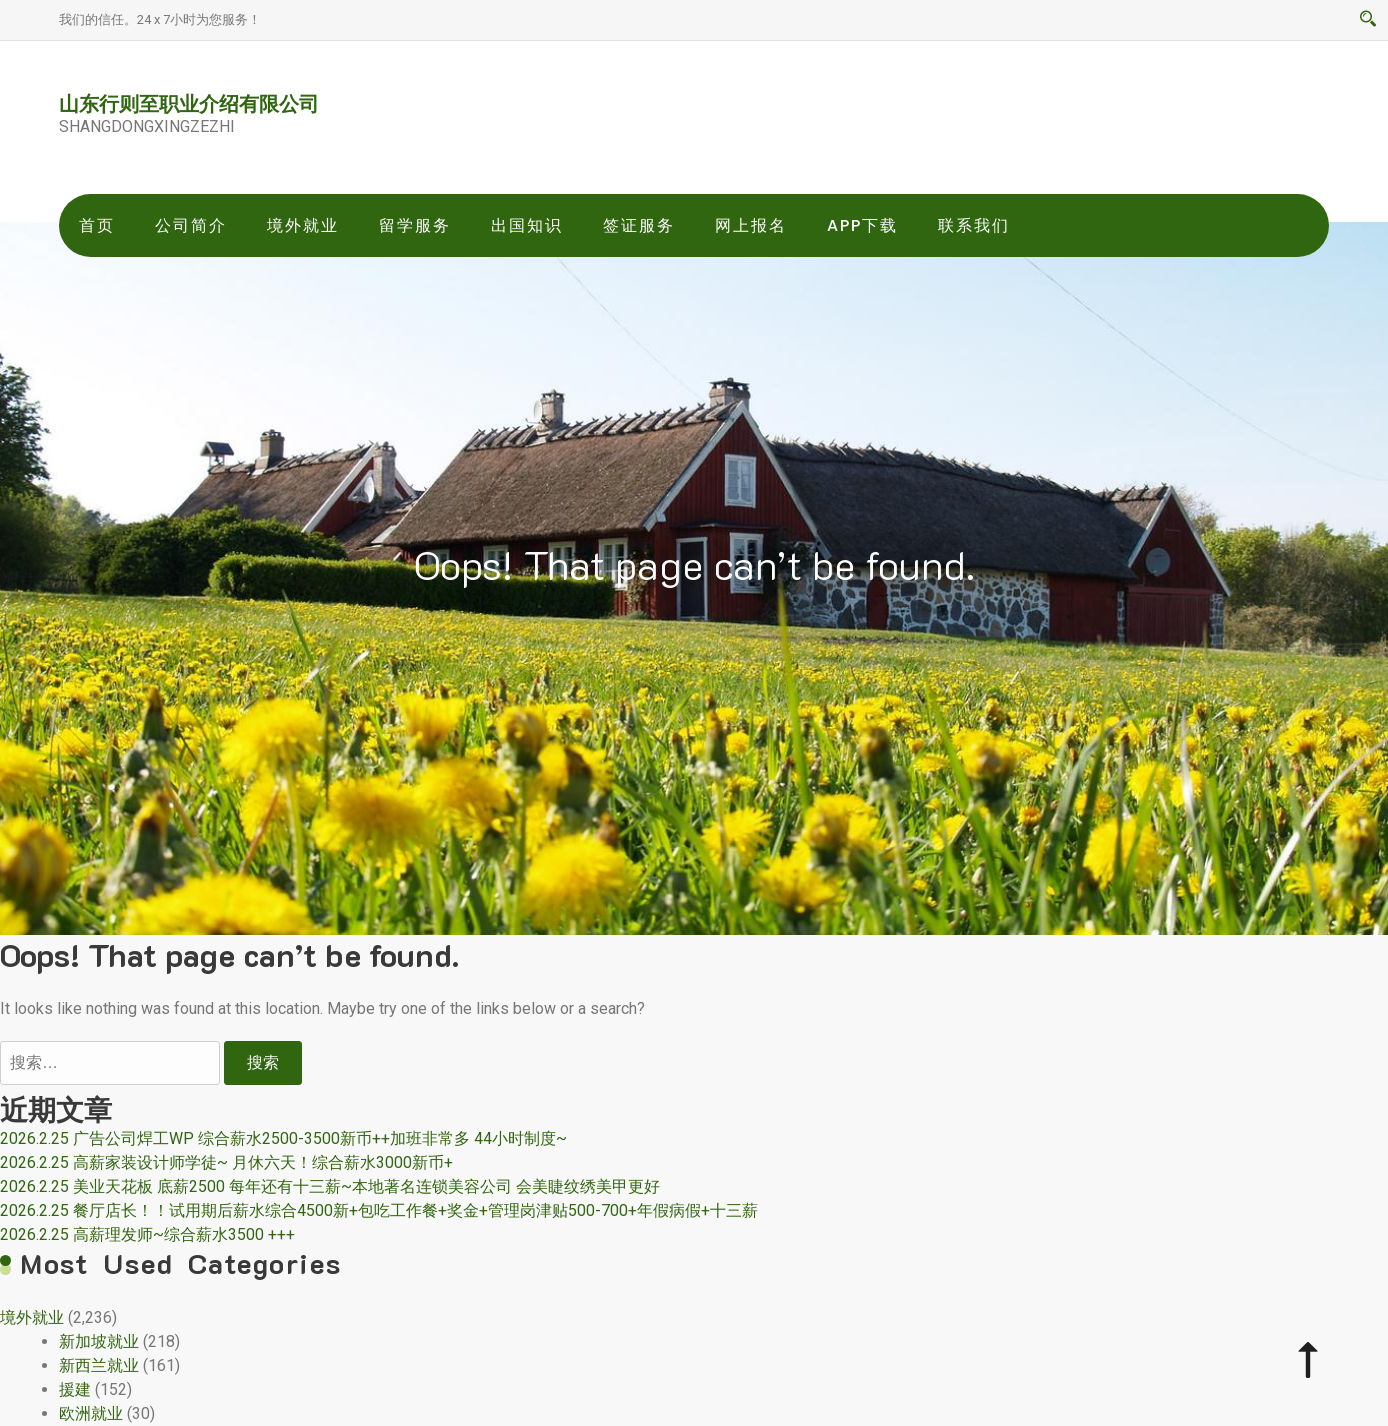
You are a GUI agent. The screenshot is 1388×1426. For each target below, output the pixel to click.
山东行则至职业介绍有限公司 (189, 103)
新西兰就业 (99, 1365)
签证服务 (639, 225)
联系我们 (974, 225)
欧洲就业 (91, 1413)
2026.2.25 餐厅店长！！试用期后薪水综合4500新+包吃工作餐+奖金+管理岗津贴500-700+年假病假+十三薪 (379, 1210)
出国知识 (527, 225)
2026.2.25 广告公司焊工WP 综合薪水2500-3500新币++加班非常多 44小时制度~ (283, 1138)
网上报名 (751, 225)
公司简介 (191, 225)
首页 (97, 225)
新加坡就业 (99, 1341)
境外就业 (303, 225)
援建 (75, 1389)
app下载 (862, 225)
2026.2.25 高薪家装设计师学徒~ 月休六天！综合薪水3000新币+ (226, 1162)
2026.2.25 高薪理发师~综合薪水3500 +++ (147, 1234)
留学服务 (415, 225)
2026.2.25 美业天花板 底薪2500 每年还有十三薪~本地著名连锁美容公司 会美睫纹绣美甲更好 (330, 1186)
